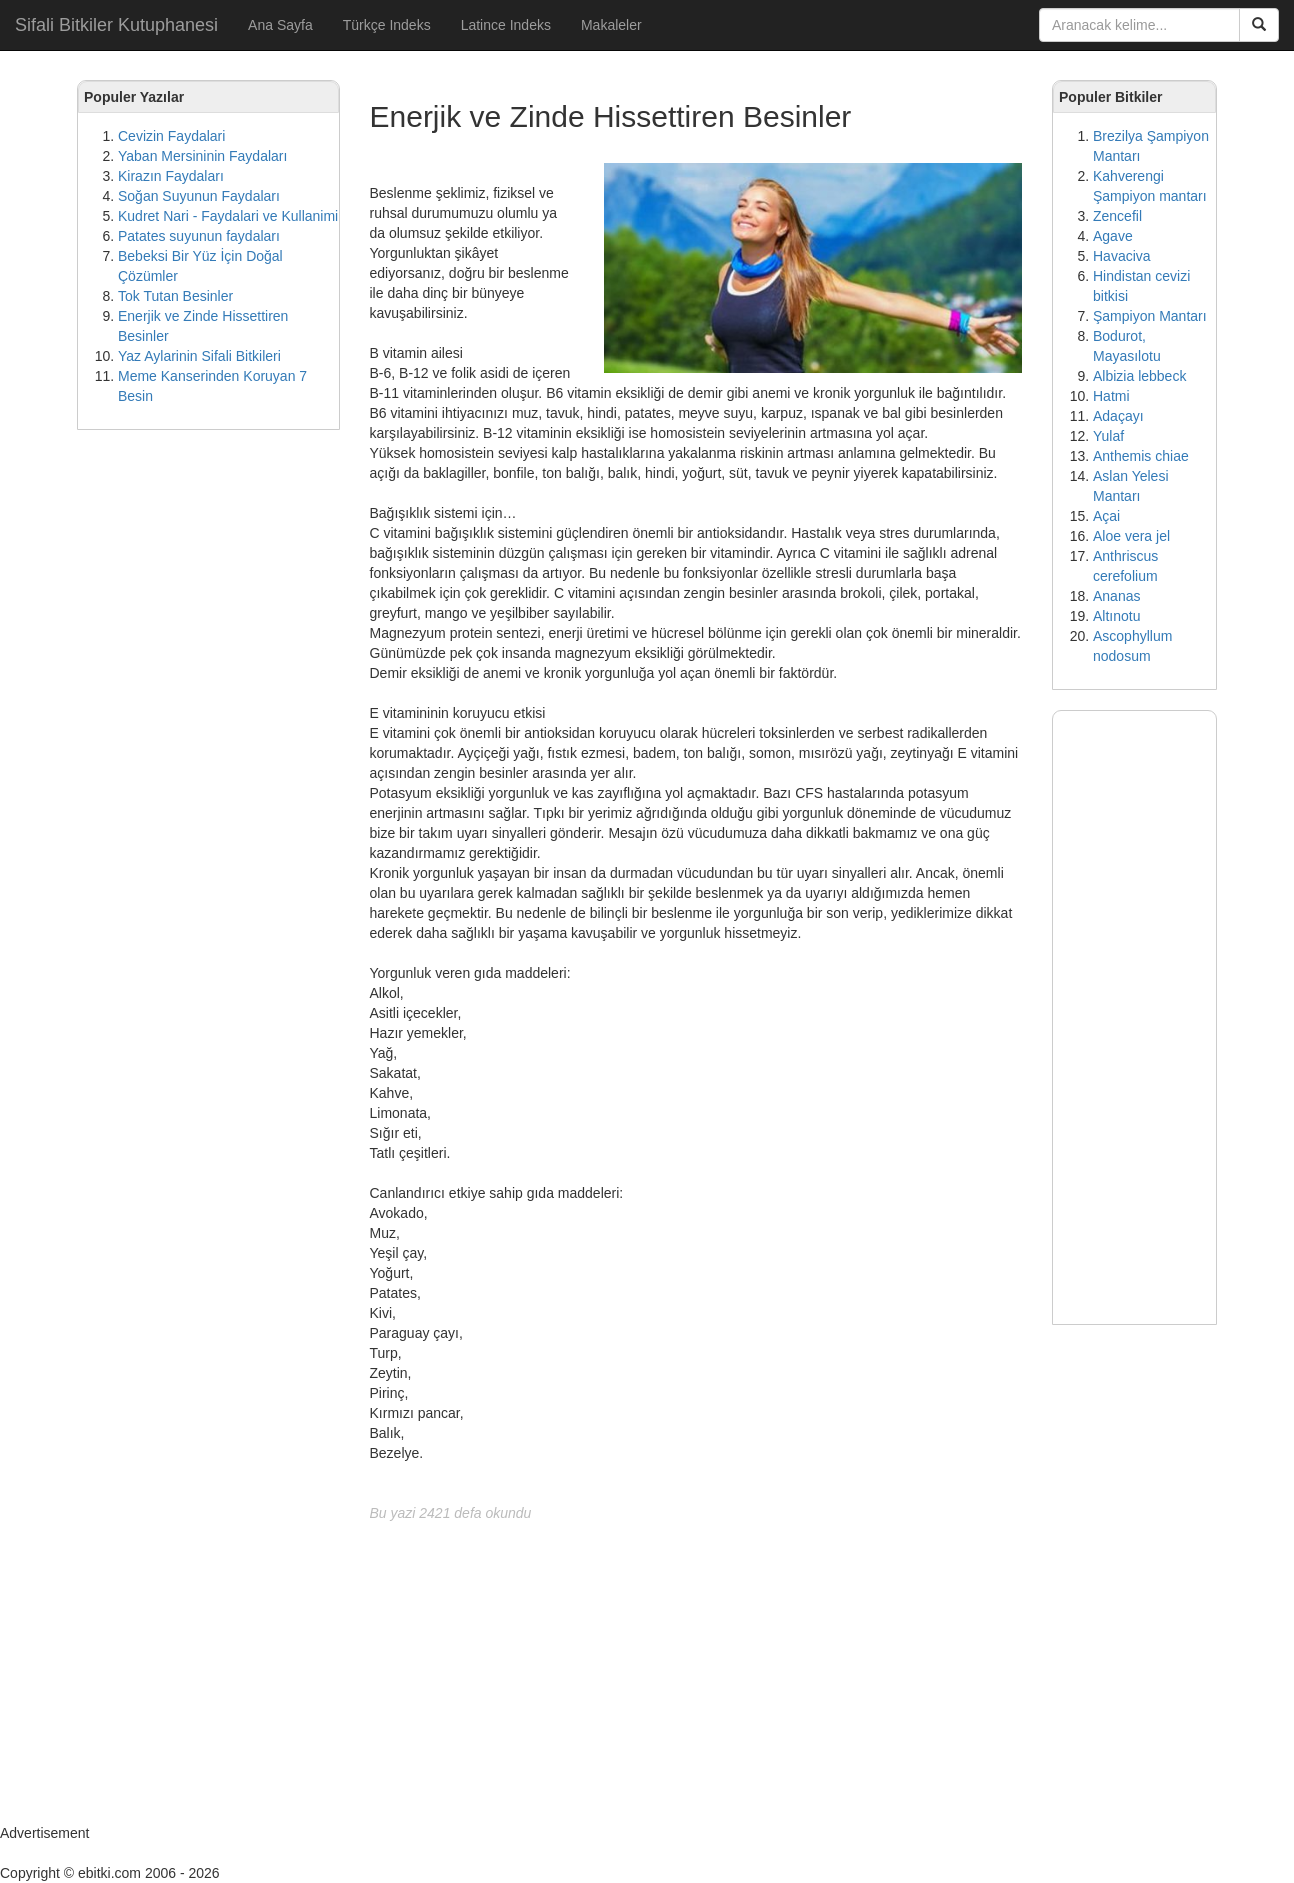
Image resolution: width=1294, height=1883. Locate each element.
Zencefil (1117, 216)
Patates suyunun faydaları (199, 236)
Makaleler (611, 25)
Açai (1106, 516)
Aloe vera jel (1131, 536)
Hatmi (1111, 396)
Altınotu (1116, 616)
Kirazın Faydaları (171, 176)
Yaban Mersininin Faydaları (202, 156)
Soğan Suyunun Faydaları (199, 196)
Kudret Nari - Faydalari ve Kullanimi (228, 216)
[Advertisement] (208, 750)
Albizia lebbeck (1139, 376)
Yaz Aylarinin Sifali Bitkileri (199, 356)
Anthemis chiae (1141, 456)
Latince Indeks (506, 25)
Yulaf (1108, 436)
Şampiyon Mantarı (1150, 316)
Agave (1113, 236)
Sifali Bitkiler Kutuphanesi (116, 25)
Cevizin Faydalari (171, 136)
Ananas (1116, 596)
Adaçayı (1118, 416)
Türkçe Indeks (387, 25)
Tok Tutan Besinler (175, 296)
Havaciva (1122, 256)
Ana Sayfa (280, 25)
